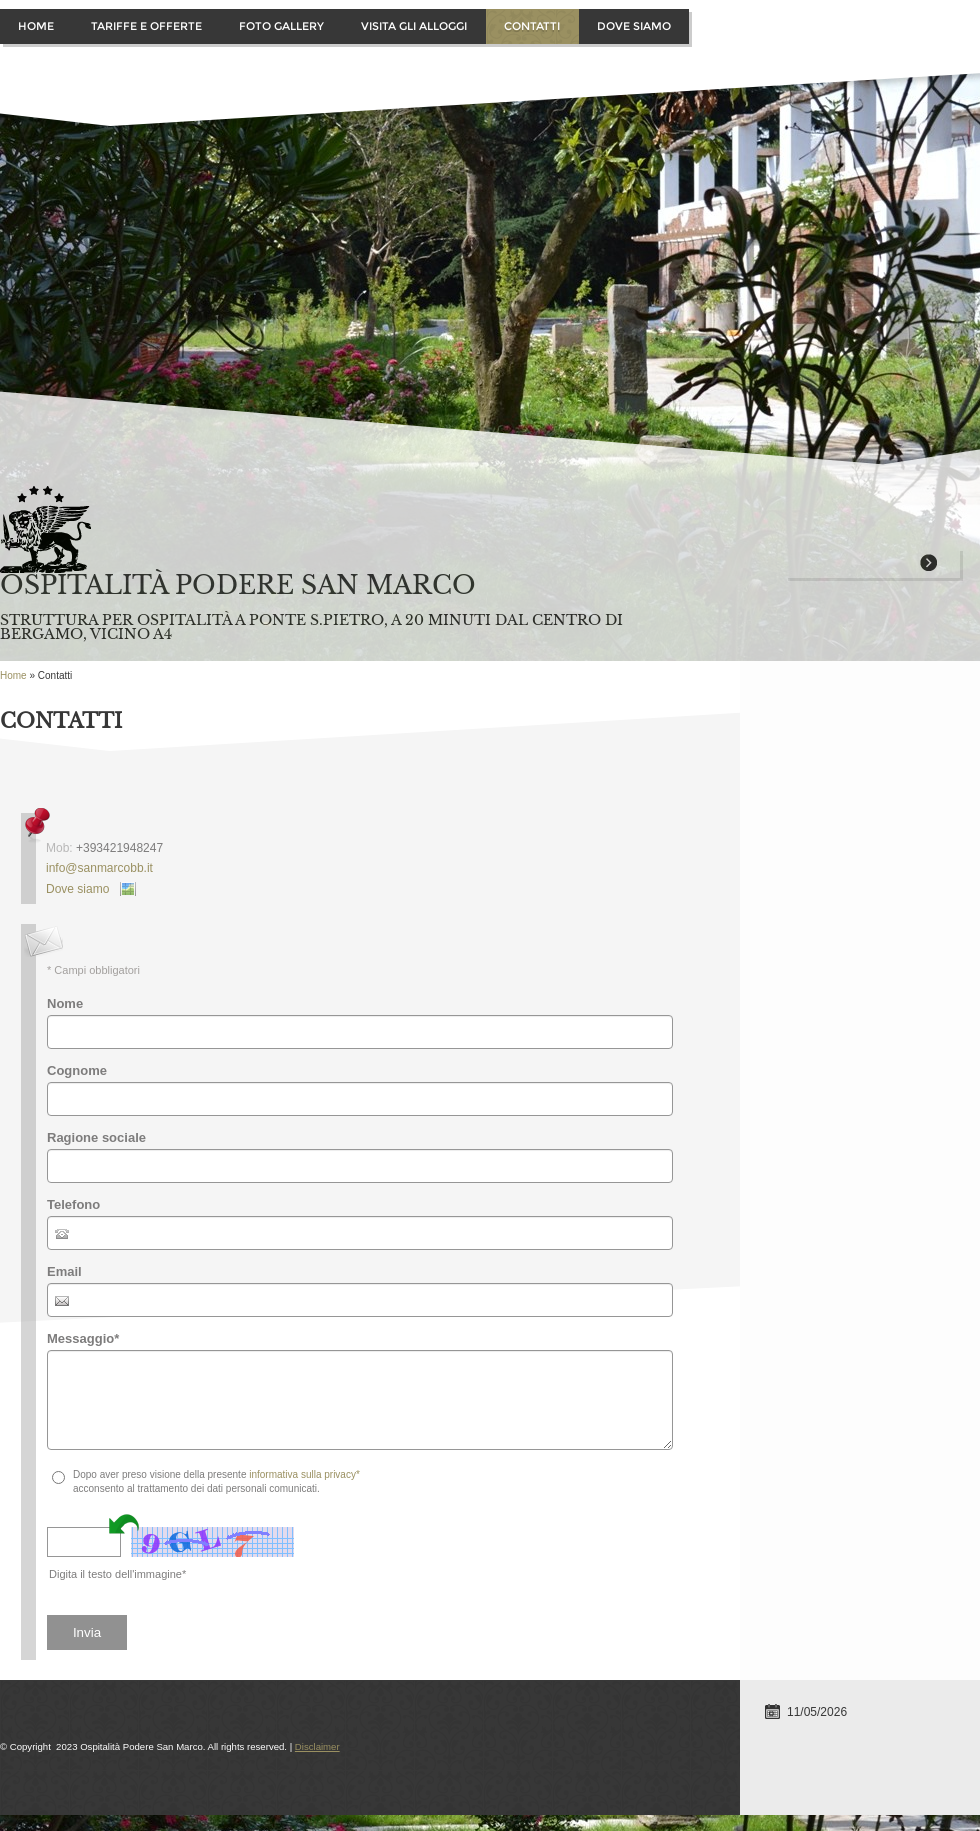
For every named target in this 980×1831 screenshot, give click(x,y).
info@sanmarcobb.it (99, 868)
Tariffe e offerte (146, 26)
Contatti (532, 26)
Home (36, 26)
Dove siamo (634, 26)
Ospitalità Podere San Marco (238, 585)
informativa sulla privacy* (304, 1474)
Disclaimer (317, 1746)
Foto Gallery (281, 26)
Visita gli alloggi (414, 26)
